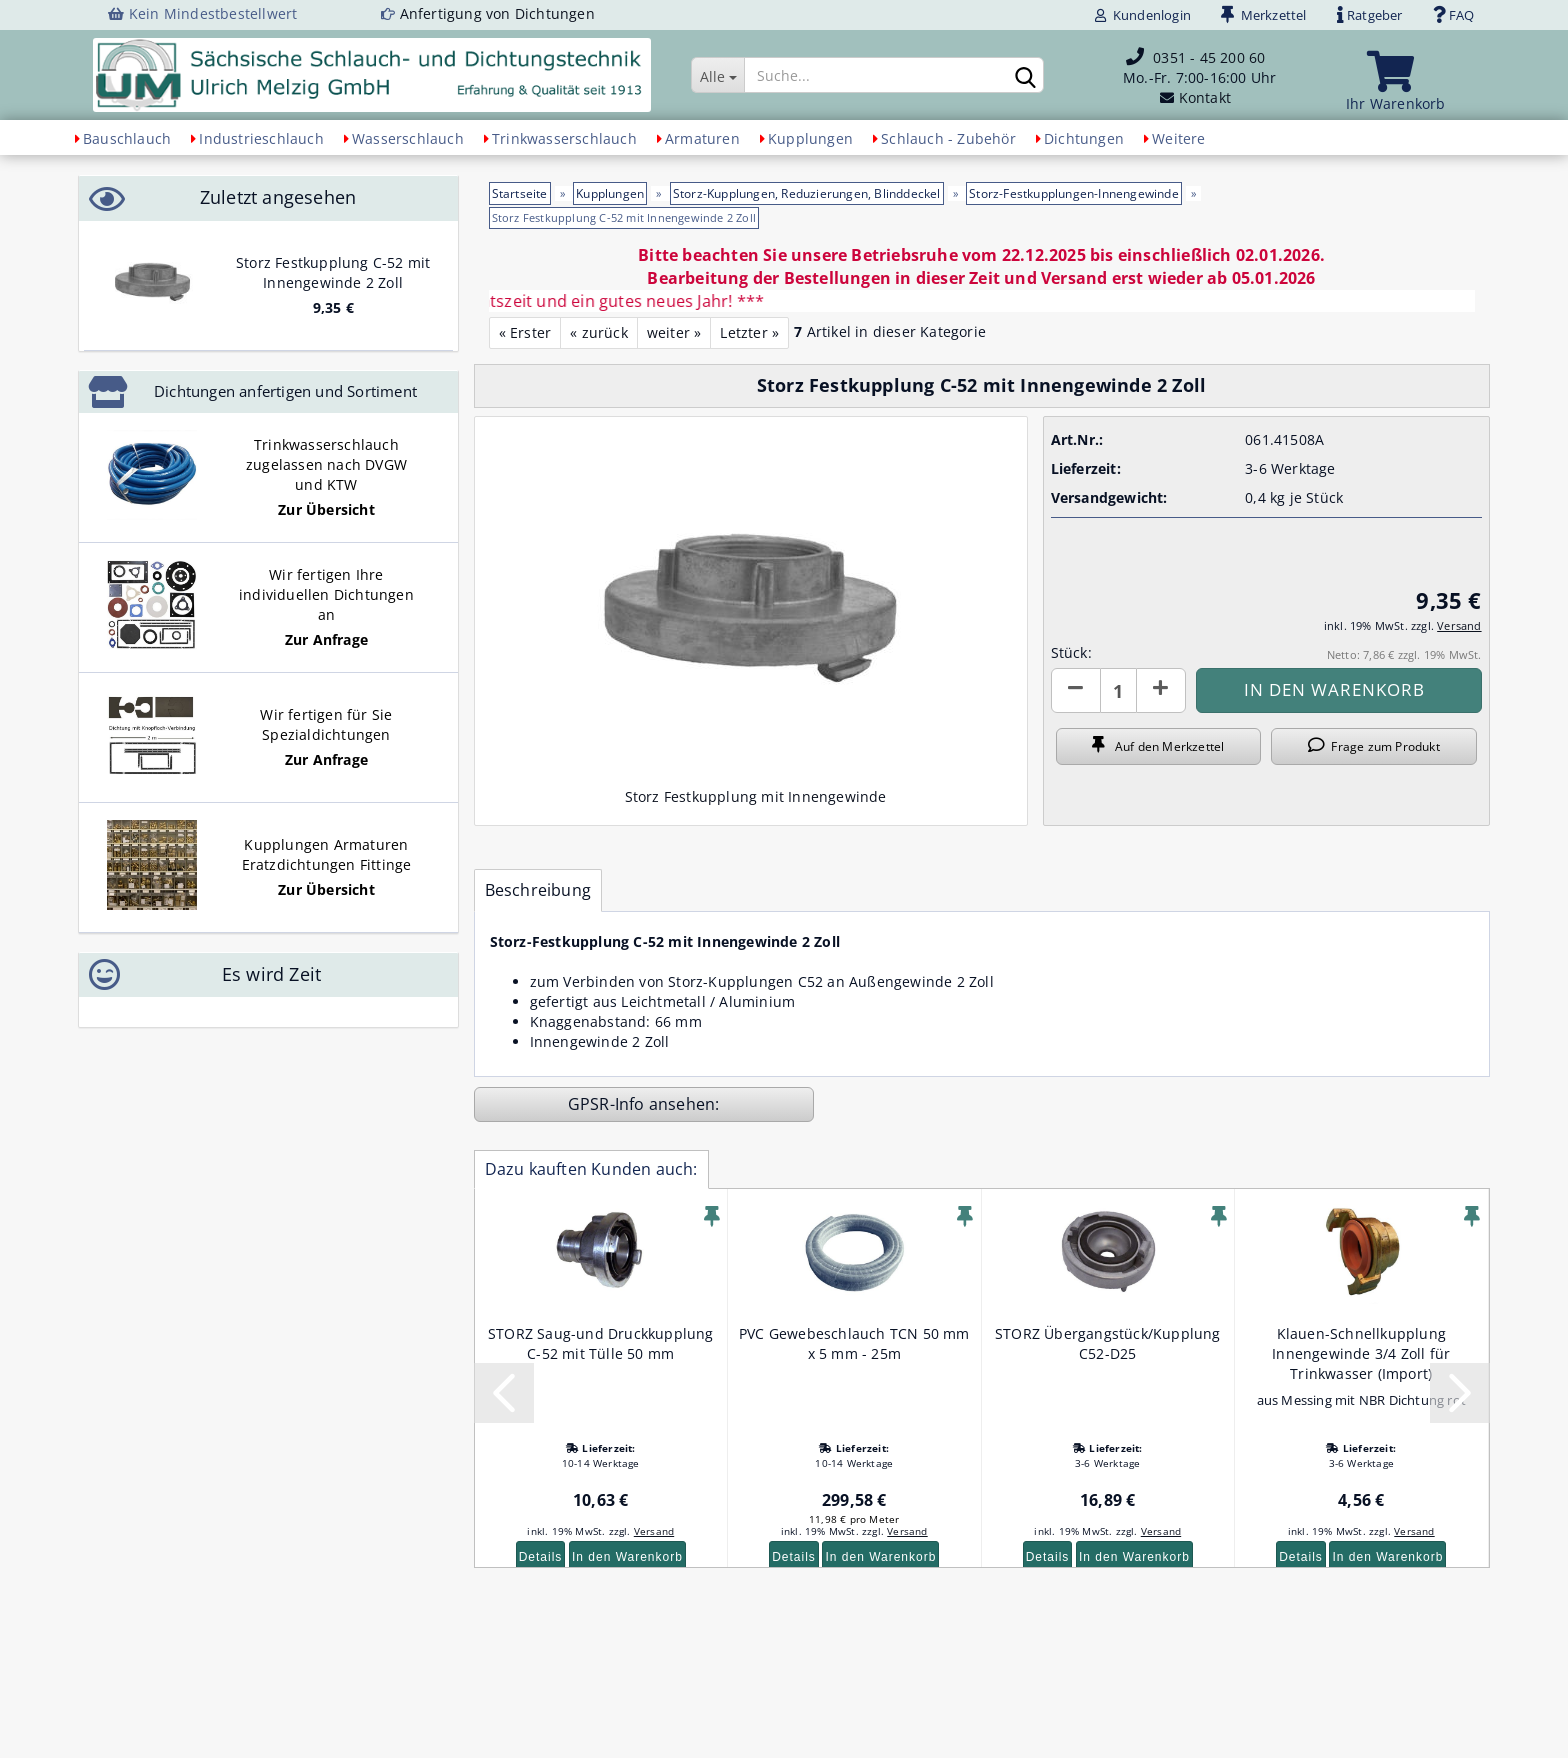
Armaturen (702, 138)
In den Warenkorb (627, 1557)
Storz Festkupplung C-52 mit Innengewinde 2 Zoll (333, 272)
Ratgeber (1370, 15)
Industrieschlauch (261, 138)
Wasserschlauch (408, 138)
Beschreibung (538, 890)
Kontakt (1205, 97)
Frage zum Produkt (1374, 746)
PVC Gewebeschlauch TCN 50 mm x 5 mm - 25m (854, 1343)
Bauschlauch (127, 138)
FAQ (1454, 15)
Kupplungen (810, 138)
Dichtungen (1084, 138)
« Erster (525, 332)
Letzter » (749, 332)
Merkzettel (1264, 15)
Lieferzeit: (1086, 468)
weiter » (674, 332)
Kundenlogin (1143, 15)
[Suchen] (1025, 76)
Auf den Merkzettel (1158, 746)
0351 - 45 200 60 (1209, 57)
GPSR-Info (608, 1104)
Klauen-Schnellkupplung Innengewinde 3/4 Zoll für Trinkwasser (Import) (1361, 1353)
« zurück (599, 332)
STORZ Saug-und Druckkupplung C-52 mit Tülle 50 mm (601, 1343)
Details (541, 1557)
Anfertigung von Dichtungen (497, 13)
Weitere (1178, 138)
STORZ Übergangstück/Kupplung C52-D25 (1108, 1343)
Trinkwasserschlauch (564, 138)
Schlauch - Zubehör (948, 138)
